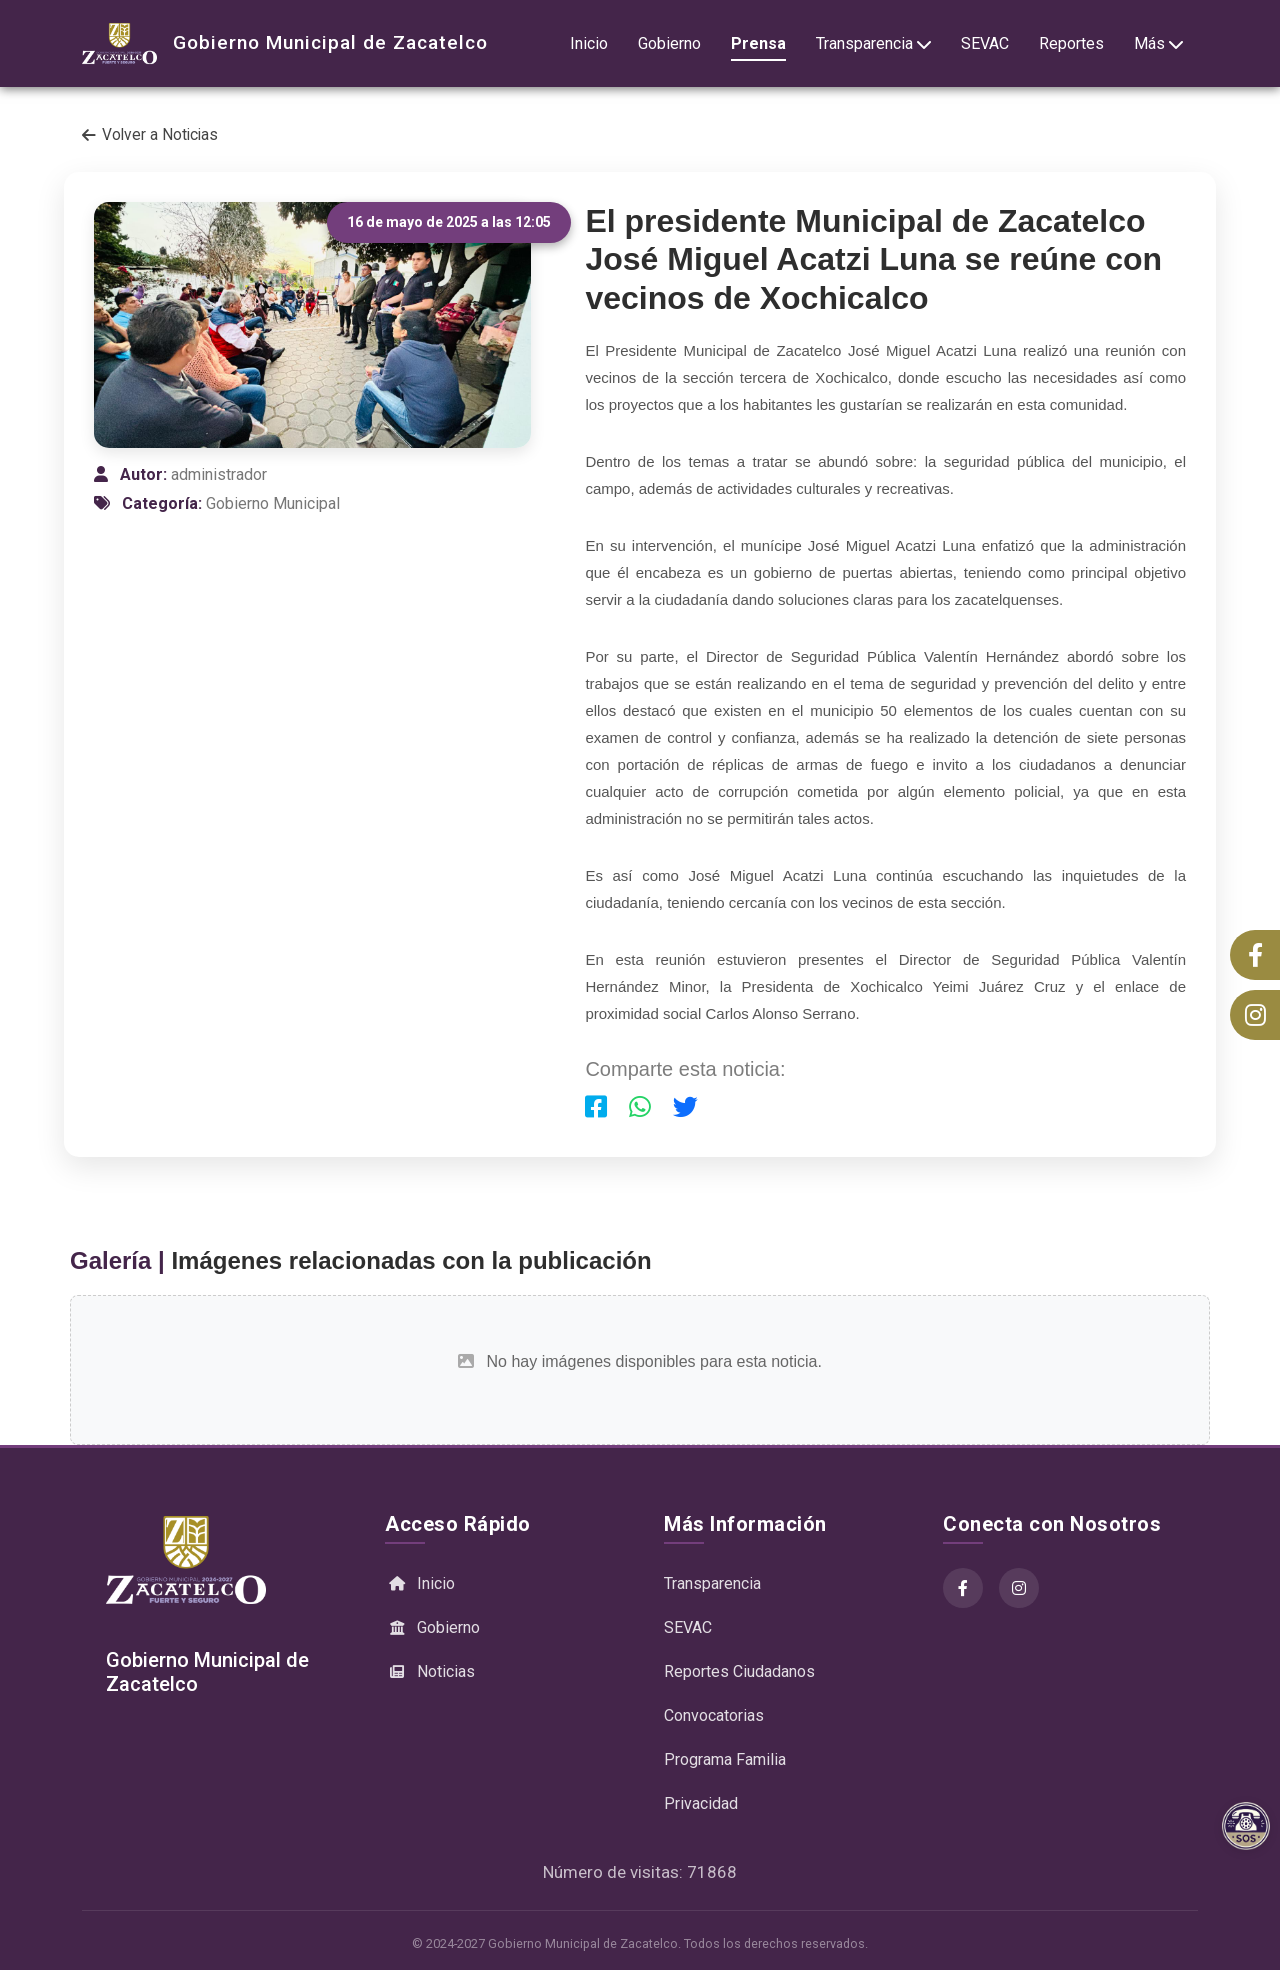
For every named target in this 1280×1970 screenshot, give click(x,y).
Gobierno (669, 43)
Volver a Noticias (150, 135)
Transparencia (712, 1583)
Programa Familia (725, 1759)
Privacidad (701, 1803)
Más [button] (1158, 43)
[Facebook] (963, 1588)
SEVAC (985, 43)
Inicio (589, 43)
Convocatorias (714, 1715)
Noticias (430, 1671)
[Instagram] (1019, 1588)
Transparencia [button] (873, 43)
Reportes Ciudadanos (739, 1671)
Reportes (1071, 43)
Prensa (758, 43)
